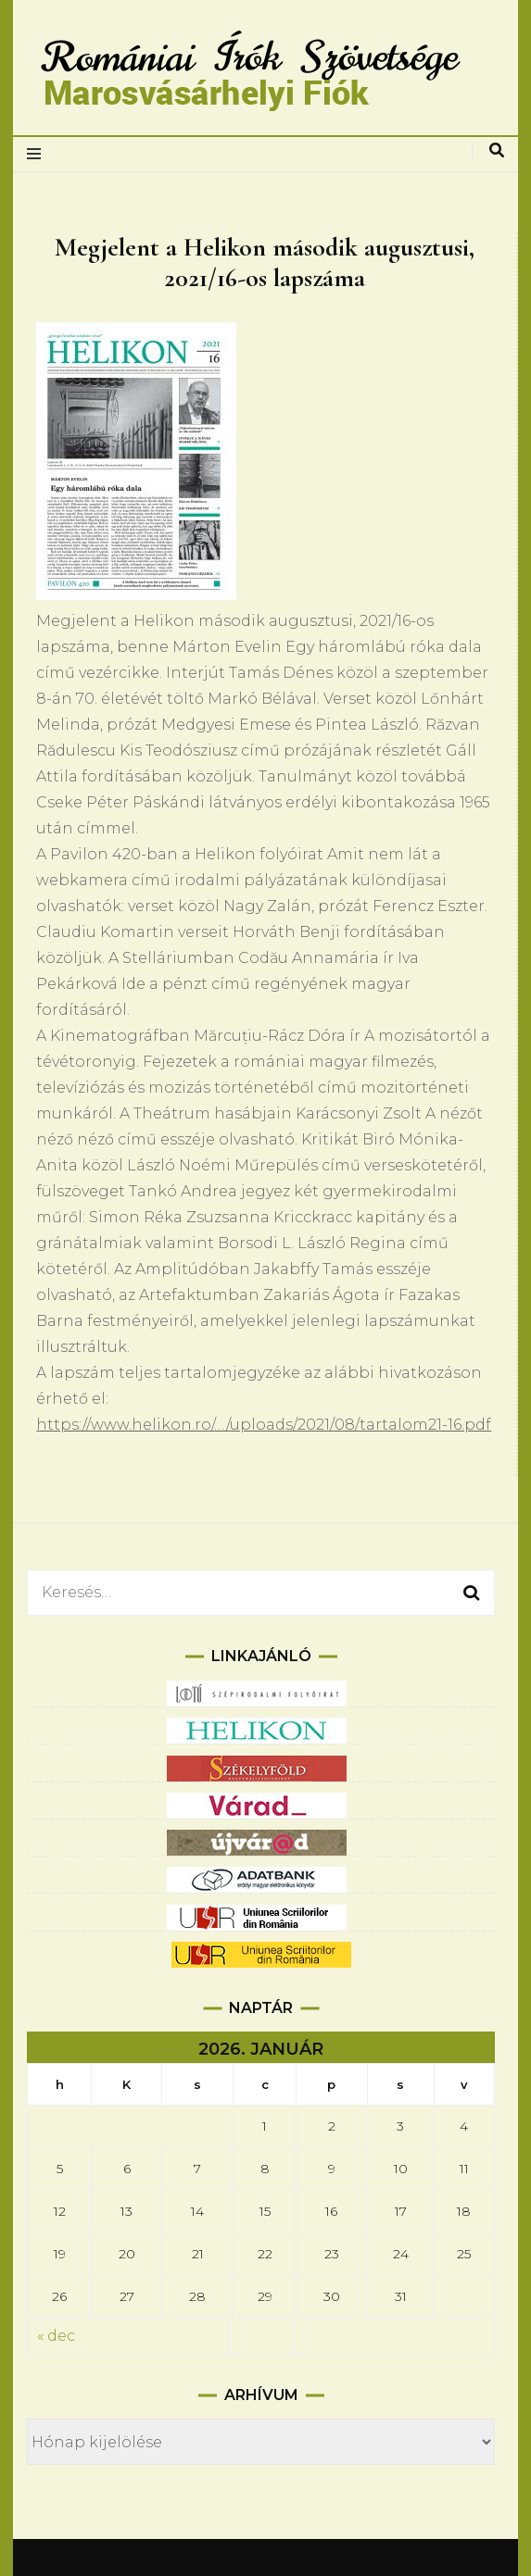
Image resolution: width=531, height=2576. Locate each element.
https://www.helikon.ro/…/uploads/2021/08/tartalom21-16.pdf (263, 1424)
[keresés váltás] (496, 150)
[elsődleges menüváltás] (38, 154)
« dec (56, 2336)
